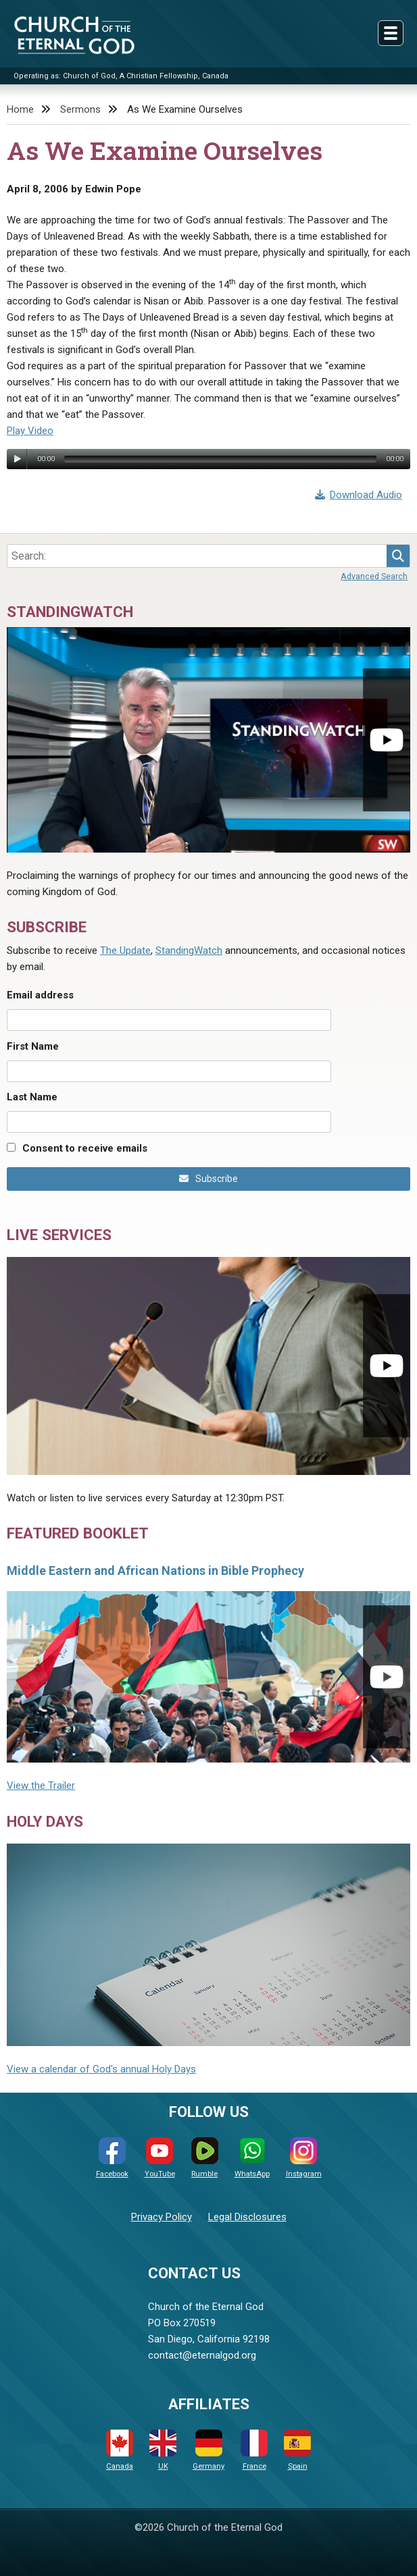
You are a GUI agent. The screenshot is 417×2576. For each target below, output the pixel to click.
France (254, 2450)
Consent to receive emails (84, 1148)
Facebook (112, 2157)
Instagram (304, 2157)
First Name (33, 1046)
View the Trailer (41, 1785)
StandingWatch (188, 950)
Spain (297, 2450)
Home (20, 109)
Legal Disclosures (247, 2217)
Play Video (30, 431)
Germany (208, 2450)
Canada (119, 2450)
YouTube (160, 2157)
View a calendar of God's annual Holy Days (101, 2069)
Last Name (32, 1097)
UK (162, 2450)
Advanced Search (374, 576)
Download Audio (359, 495)
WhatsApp (252, 2157)
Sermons (80, 109)
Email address (40, 995)
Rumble (204, 2157)
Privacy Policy (161, 2217)
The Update (125, 950)
